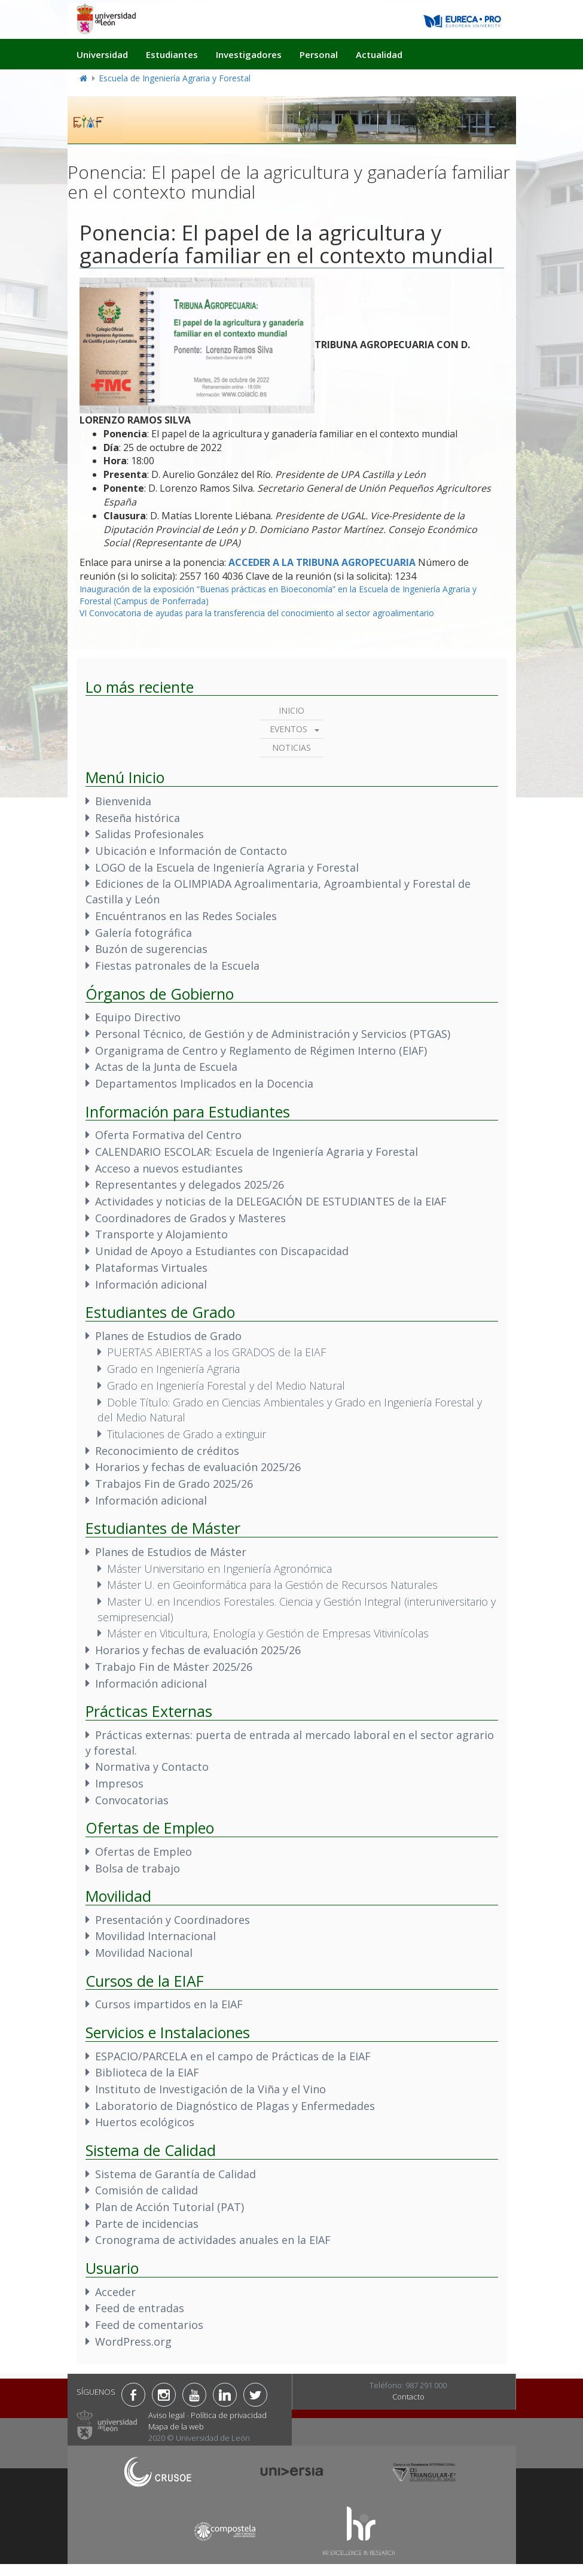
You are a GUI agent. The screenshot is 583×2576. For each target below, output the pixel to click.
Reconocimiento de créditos (167, 1451)
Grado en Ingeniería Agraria (173, 1369)
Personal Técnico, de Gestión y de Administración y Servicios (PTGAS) (272, 1034)
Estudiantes (172, 54)
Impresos (119, 1783)
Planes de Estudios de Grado (168, 1336)
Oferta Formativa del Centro (168, 1135)
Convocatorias (132, 1800)
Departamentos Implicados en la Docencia (204, 1083)
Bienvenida (123, 801)
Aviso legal (166, 2415)
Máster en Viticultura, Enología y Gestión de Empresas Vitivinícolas (268, 1633)
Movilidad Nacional (144, 1952)
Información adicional (151, 1284)
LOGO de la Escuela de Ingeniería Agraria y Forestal (227, 867)
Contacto (408, 2396)
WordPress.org (133, 2341)
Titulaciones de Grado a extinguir (186, 1434)
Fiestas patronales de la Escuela (177, 965)
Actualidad (379, 54)
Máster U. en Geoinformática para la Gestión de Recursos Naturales (272, 1585)
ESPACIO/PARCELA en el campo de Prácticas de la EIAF (233, 2056)
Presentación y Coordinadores (172, 1920)
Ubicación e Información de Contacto (191, 851)
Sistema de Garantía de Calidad (175, 2174)
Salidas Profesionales (149, 834)
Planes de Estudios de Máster (170, 1552)
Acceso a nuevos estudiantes (169, 1168)
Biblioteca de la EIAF (147, 2072)
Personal (319, 54)
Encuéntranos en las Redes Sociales (186, 916)
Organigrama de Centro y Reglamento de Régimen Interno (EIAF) (261, 1050)
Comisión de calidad (146, 2190)
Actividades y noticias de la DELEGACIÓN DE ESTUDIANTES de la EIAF (271, 1201)
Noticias (291, 747)
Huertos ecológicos (144, 2122)
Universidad (102, 54)
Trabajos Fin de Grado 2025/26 (174, 1483)
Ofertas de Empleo (143, 1851)
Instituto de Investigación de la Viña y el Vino (210, 2089)
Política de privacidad (229, 2415)
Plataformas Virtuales (151, 1267)
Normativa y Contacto (152, 1766)
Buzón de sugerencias (151, 949)
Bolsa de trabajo (137, 1868)
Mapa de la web (176, 2426)
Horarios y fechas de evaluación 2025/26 (198, 1467)
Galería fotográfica (143, 932)
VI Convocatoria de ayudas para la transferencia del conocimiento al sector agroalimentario (257, 613)
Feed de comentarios (149, 2325)
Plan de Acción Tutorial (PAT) (169, 2207)
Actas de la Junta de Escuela (166, 1066)
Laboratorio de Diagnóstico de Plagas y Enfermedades (235, 2106)
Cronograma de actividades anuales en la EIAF (213, 2240)
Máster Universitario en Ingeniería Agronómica (219, 1568)
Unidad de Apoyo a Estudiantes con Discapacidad (222, 1251)
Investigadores (249, 54)
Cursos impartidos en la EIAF (169, 2004)
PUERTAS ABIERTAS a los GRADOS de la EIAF (216, 1352)
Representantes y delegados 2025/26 (189, 1184)
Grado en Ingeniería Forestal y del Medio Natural (226, 1385)
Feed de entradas (139, 2308)
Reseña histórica (137, 818)
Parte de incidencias (147, 2223)
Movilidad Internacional (155, 1936)
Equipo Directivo (138, 1017)
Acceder (115, 2292)
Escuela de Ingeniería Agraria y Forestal (175, 78)
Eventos (288, 729)
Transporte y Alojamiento (161, 1234)
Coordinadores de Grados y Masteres (190, 1218)
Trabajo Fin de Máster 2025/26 (173, 1667)
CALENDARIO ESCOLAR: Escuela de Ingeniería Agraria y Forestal (256, 1151)
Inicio (291, 710)
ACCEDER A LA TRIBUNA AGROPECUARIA (322, 562)
